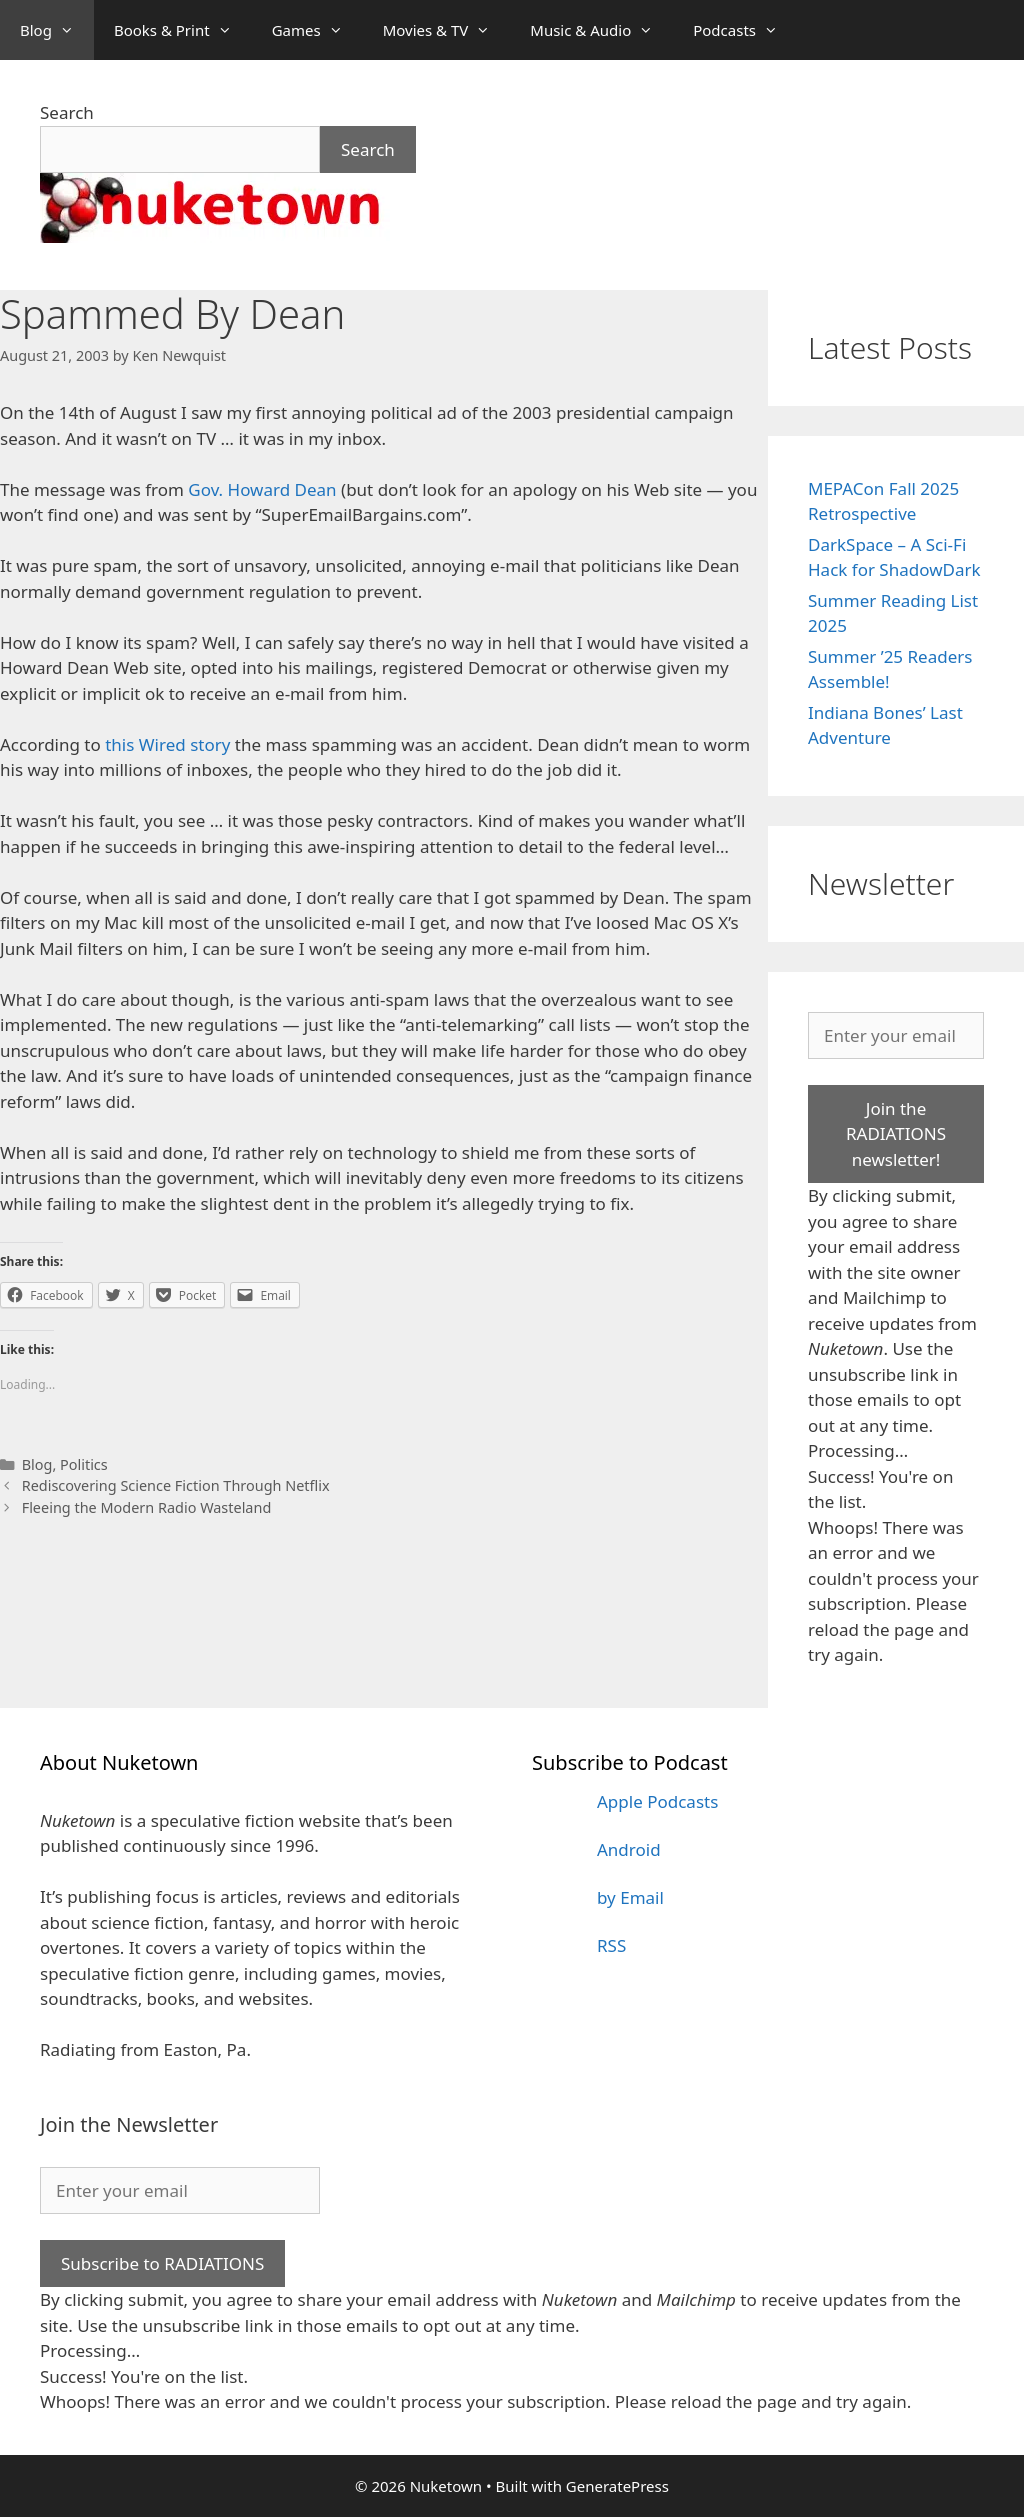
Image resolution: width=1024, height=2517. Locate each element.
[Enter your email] (896, 1036)
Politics (84, 1464)
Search (67, 112)
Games (317, 30)
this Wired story (167, 744)
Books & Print (183, 30)
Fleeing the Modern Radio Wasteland (147, 1507)
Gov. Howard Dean (262, 489)
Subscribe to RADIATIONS (162, 2263)
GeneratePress (617, 2486)
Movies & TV (447, 30)
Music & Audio (601, 30)
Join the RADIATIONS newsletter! (896, 1134)
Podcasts (745, 30)
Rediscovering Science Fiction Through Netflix (176, 1485)
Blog (57, 30)
